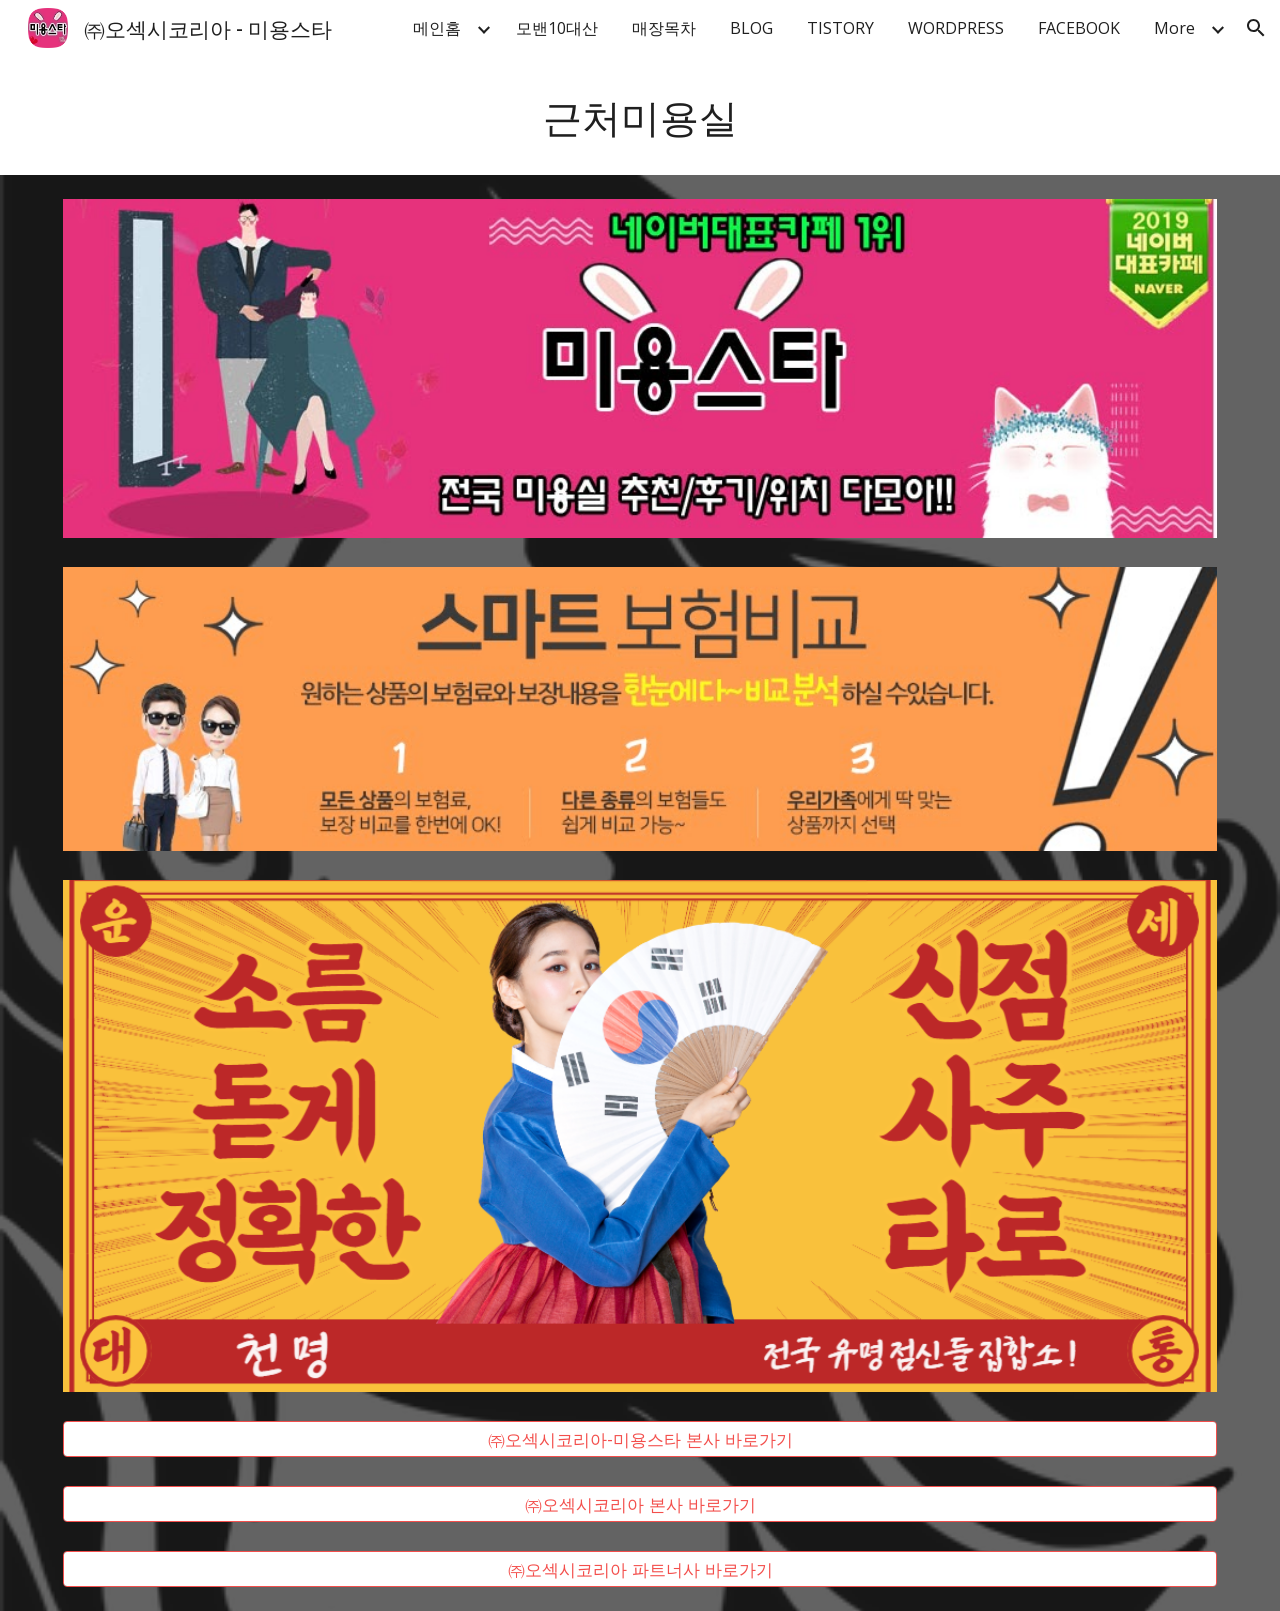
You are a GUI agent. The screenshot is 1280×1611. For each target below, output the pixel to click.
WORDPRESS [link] (956, 28)
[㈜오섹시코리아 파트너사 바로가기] (640, 1568)
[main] (640, 115)
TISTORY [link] (840, 28)
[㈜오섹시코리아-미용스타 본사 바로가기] (640, 1439)
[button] (1256, 28)
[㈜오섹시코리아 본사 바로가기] (640, 1504)
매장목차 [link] (664, 28)
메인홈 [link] (437, 28)
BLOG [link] (751, 28)
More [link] (1174, 28)
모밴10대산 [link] (557, 28)
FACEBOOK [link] (1079, 28)
